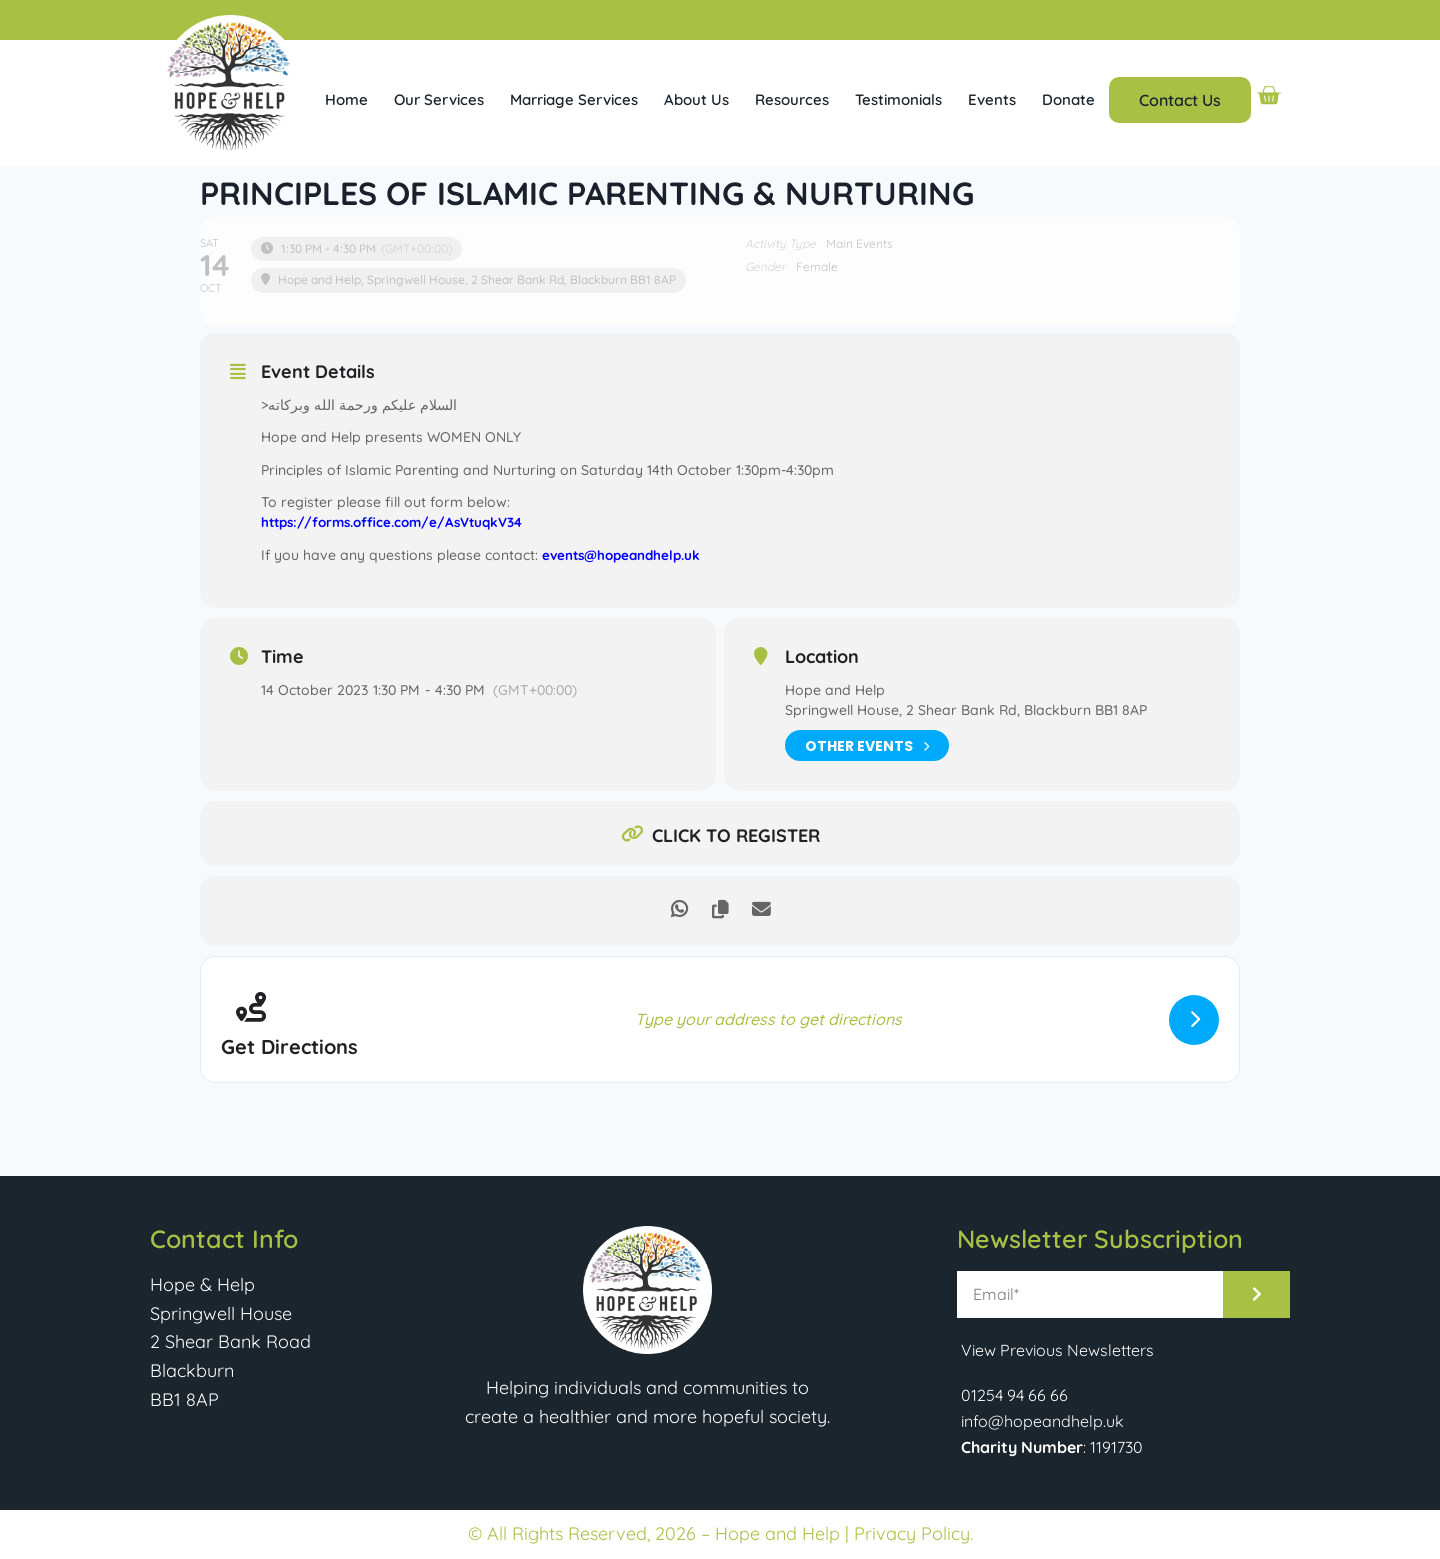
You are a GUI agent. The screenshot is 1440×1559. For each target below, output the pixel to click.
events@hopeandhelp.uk (625, 555)
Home (346, 99)
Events (992, 99)
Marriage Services (574, 99)
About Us (696, 99)
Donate (1068, 99)
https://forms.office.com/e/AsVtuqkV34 (399, 522)
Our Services (439, 99)
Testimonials (898, 99)
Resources (792, 99)
